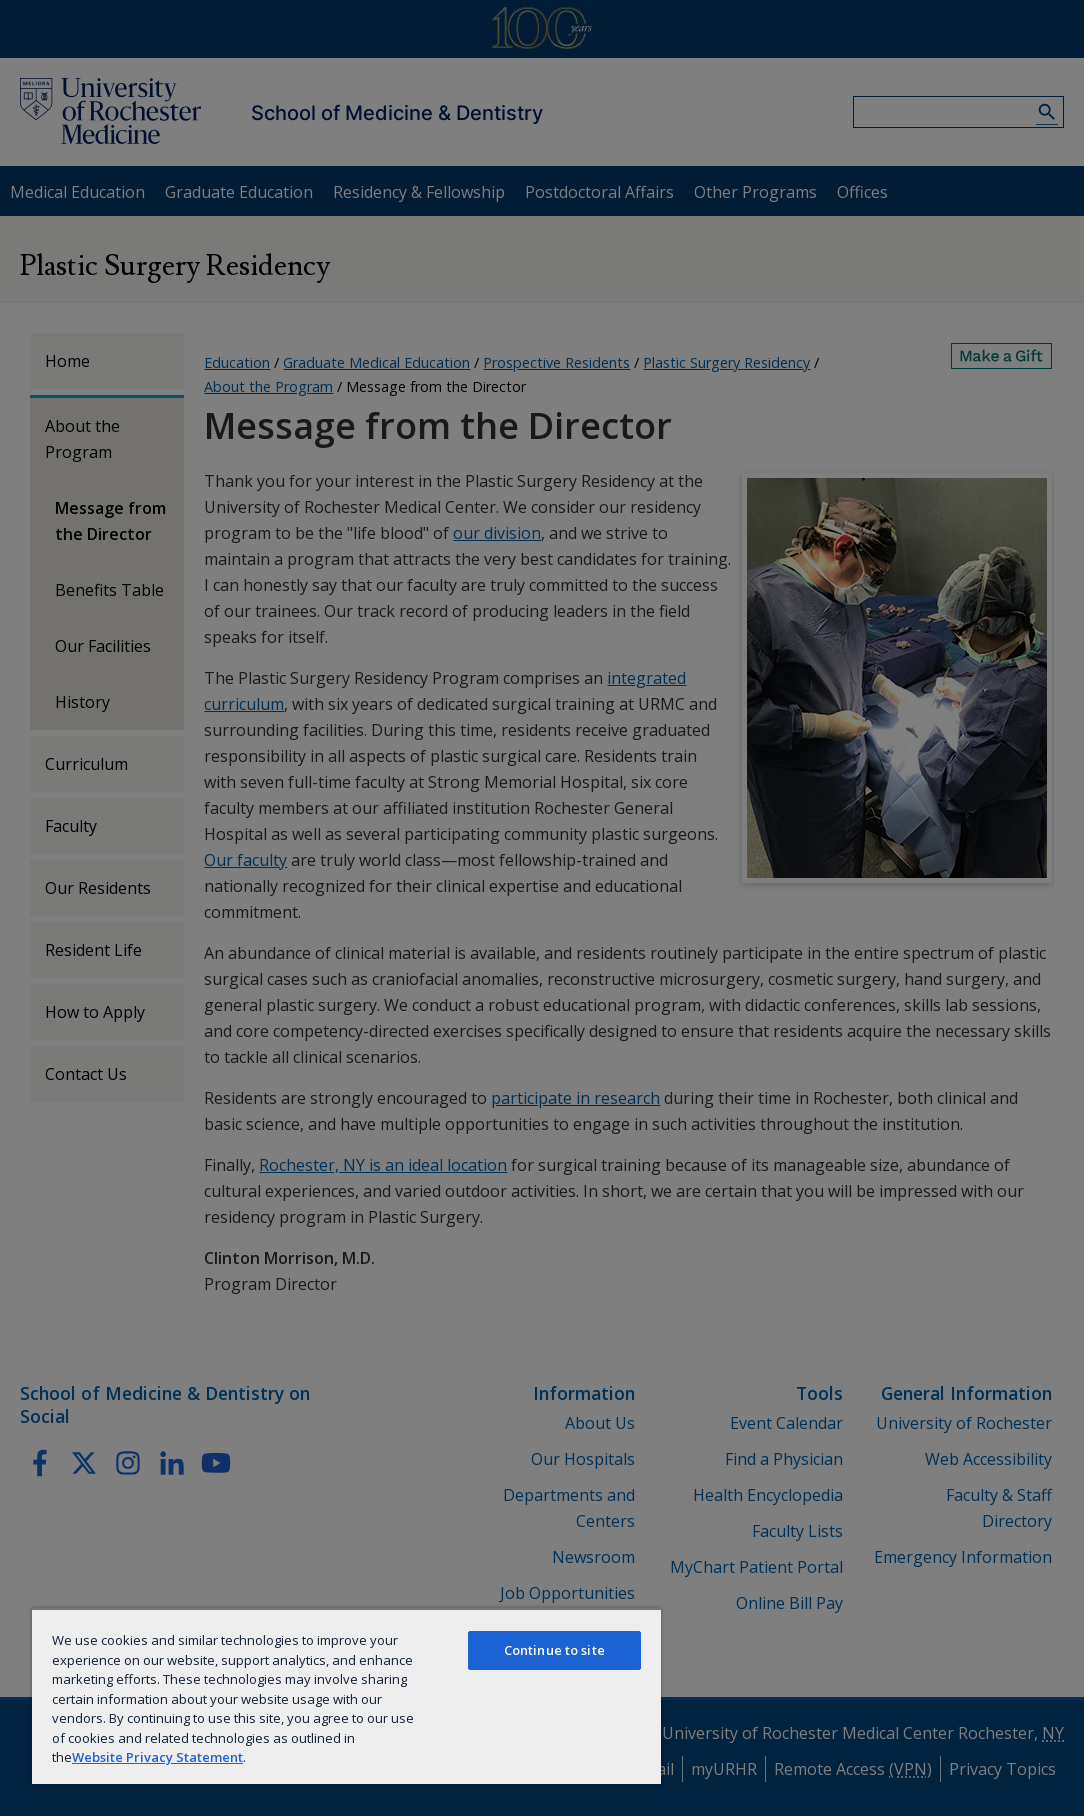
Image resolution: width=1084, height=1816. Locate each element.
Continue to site (554, 1650)
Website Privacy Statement (157, 1757)
